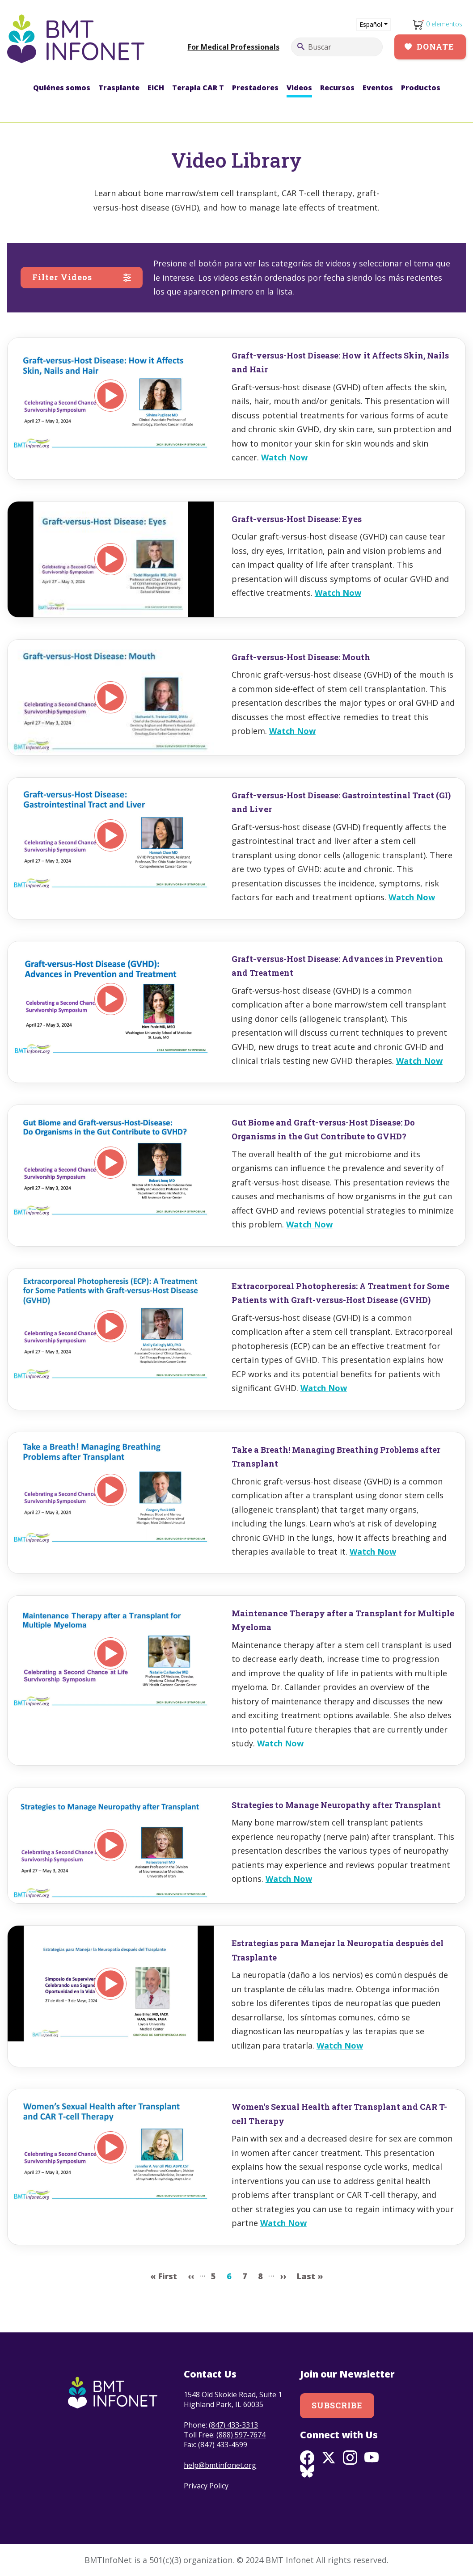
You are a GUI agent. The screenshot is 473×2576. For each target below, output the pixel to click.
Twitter (328, 2457)
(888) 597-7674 (241, 2435)
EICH (156, 88)
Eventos (378, 88)
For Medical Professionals (233, 47)
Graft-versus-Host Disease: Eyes (297, 519)
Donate (435, 46)
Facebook (307, 2457)
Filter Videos (62, 277)
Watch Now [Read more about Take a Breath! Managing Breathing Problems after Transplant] (373, 1551)
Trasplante (118, 88)
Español (370, 24)
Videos (299, 88)
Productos (420, 88)
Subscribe (337, 2405)
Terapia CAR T (198, 88)
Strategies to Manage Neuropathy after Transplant (336, 1805)
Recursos (337, 88)
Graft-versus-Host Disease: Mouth (301, 657)
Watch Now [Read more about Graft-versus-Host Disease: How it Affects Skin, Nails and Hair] (284, 457)
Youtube (371, 2457)
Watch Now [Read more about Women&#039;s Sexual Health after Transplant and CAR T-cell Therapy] (283, 2223)
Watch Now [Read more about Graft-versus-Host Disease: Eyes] (338, 592)
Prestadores (255, 88)
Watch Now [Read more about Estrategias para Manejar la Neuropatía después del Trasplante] (340, 2045)
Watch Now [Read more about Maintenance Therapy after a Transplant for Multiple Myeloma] (280, 1743)
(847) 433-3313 (233, 2425)
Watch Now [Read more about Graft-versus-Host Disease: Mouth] (292, 730)
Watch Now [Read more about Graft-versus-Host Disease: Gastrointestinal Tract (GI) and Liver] (412, 897)
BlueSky (307, 2472)
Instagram (350, 2457)
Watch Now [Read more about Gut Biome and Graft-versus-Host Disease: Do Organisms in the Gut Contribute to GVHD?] (309, 1224)
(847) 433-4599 (222, 2445)
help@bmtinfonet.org (220, 2465)
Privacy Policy (207, 2486)
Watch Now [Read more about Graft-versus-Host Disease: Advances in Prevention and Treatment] (419, 1060)
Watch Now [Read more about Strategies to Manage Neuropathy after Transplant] (289, 1878)
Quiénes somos (61, 88)
